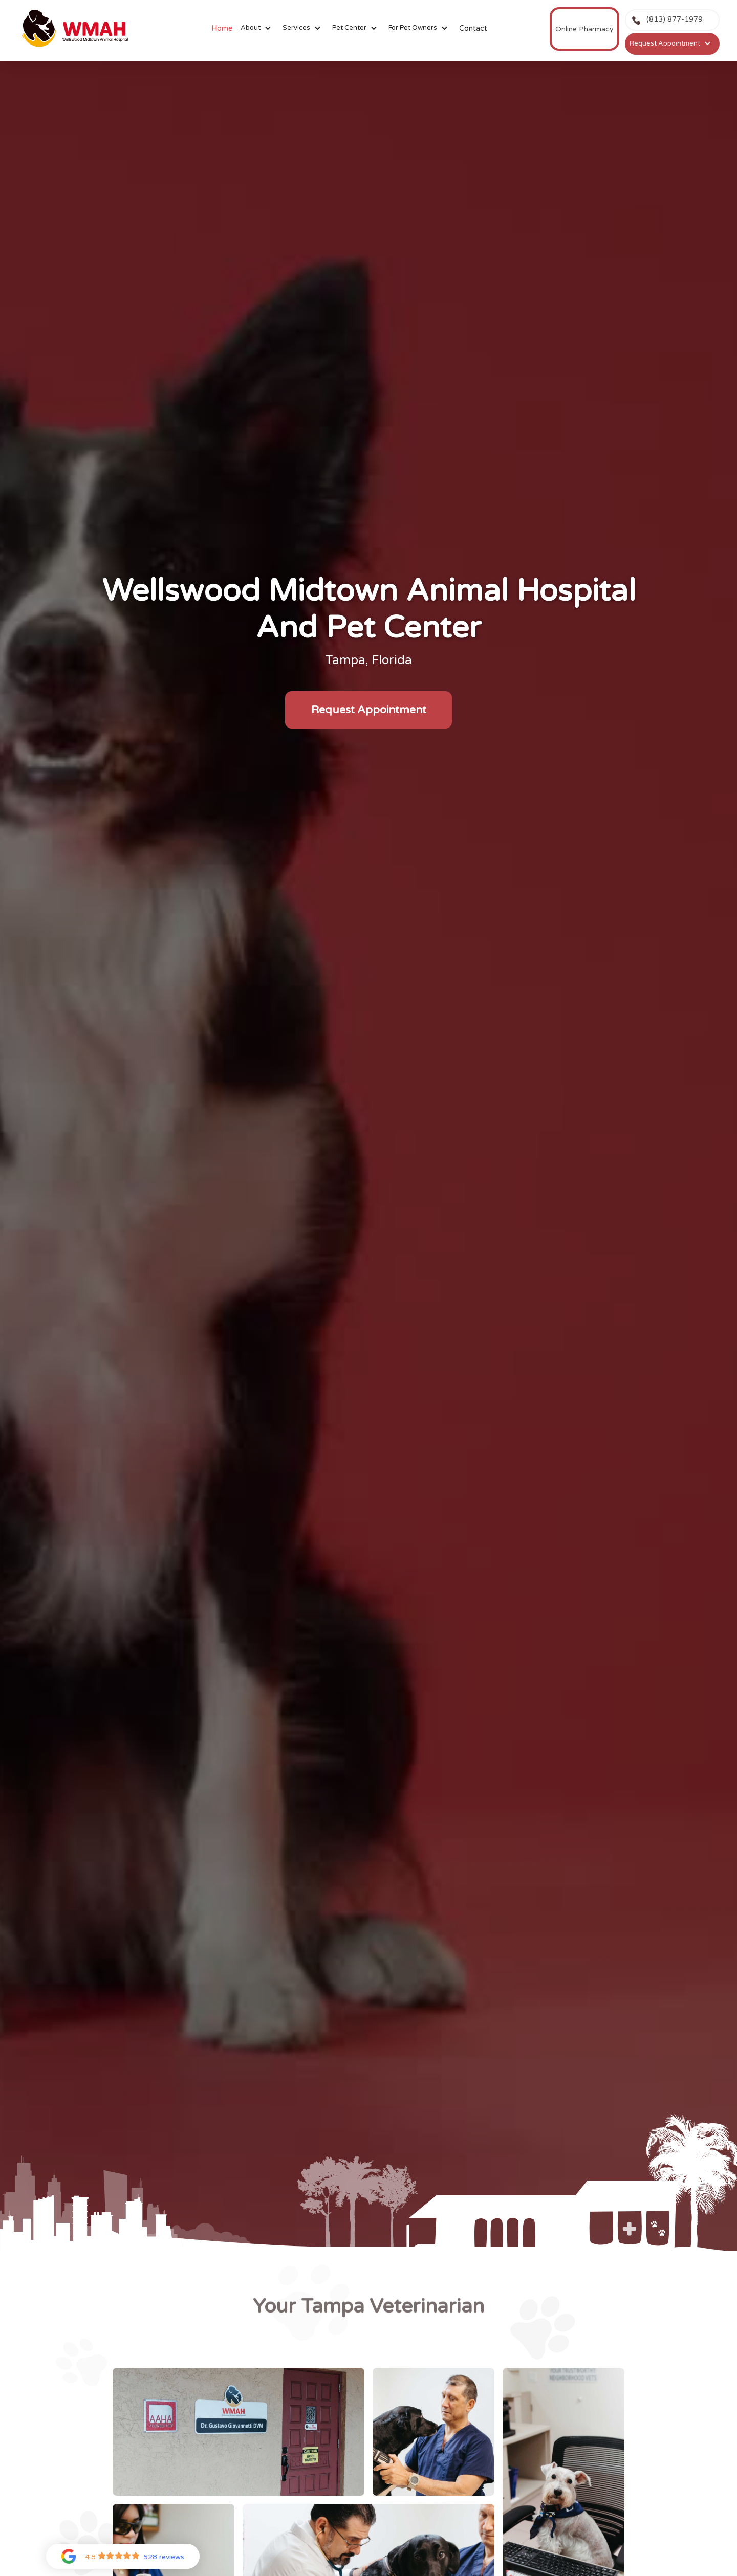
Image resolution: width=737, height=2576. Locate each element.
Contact (473, 28)
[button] (258, 28)
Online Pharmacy (584, 29)
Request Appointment (368, 709)
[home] (76, 28)
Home (222, 28)
